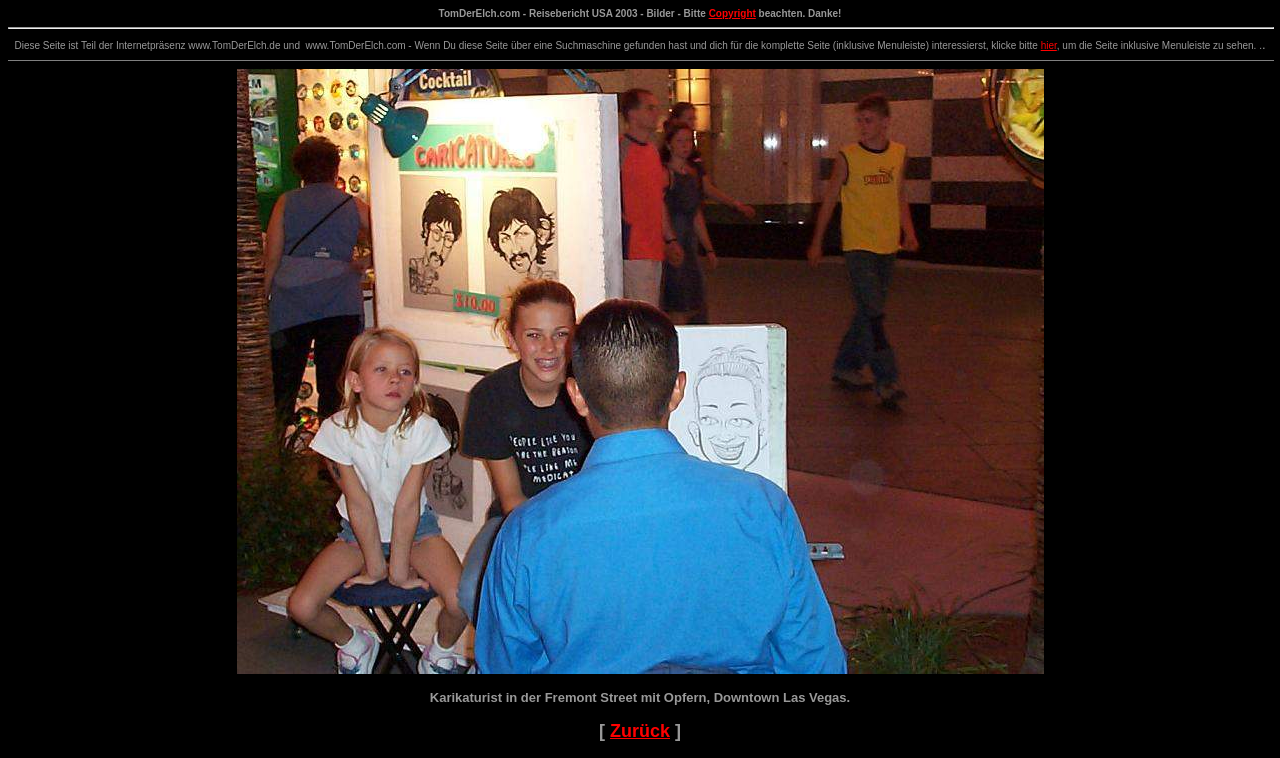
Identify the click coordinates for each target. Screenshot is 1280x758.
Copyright (732, 13)
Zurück (640, 731)
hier (1049, 45)
